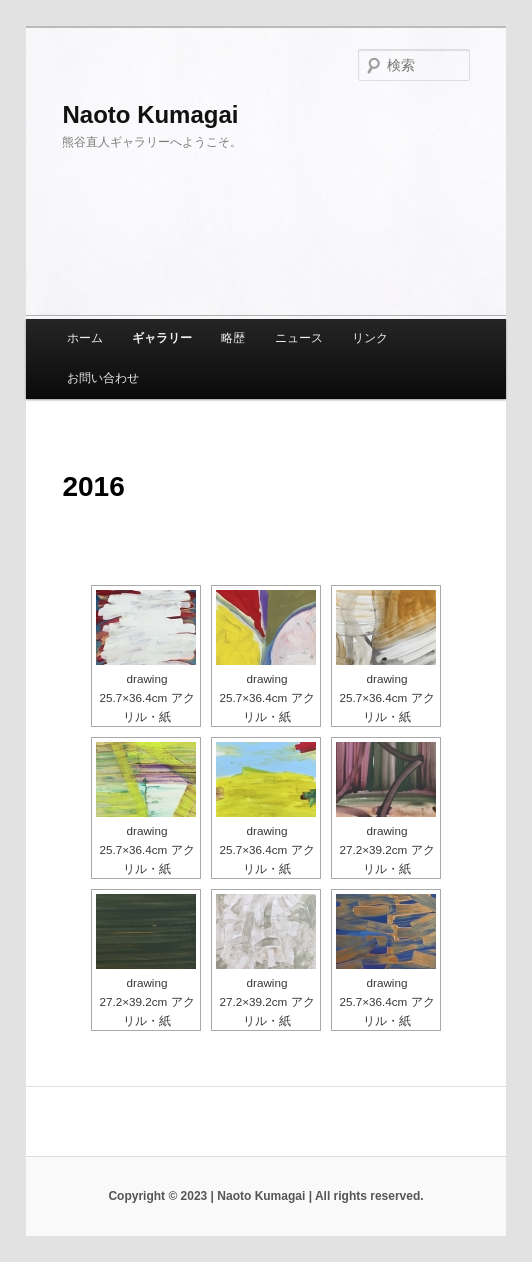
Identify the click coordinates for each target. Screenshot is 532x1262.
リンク (370, 338)
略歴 (233, 338)
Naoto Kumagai (150, 114)
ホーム (85, 338)
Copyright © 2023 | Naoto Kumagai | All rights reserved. (265, 1196)
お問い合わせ (103, 378)
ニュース (299, 338)
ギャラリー (162, 338)
